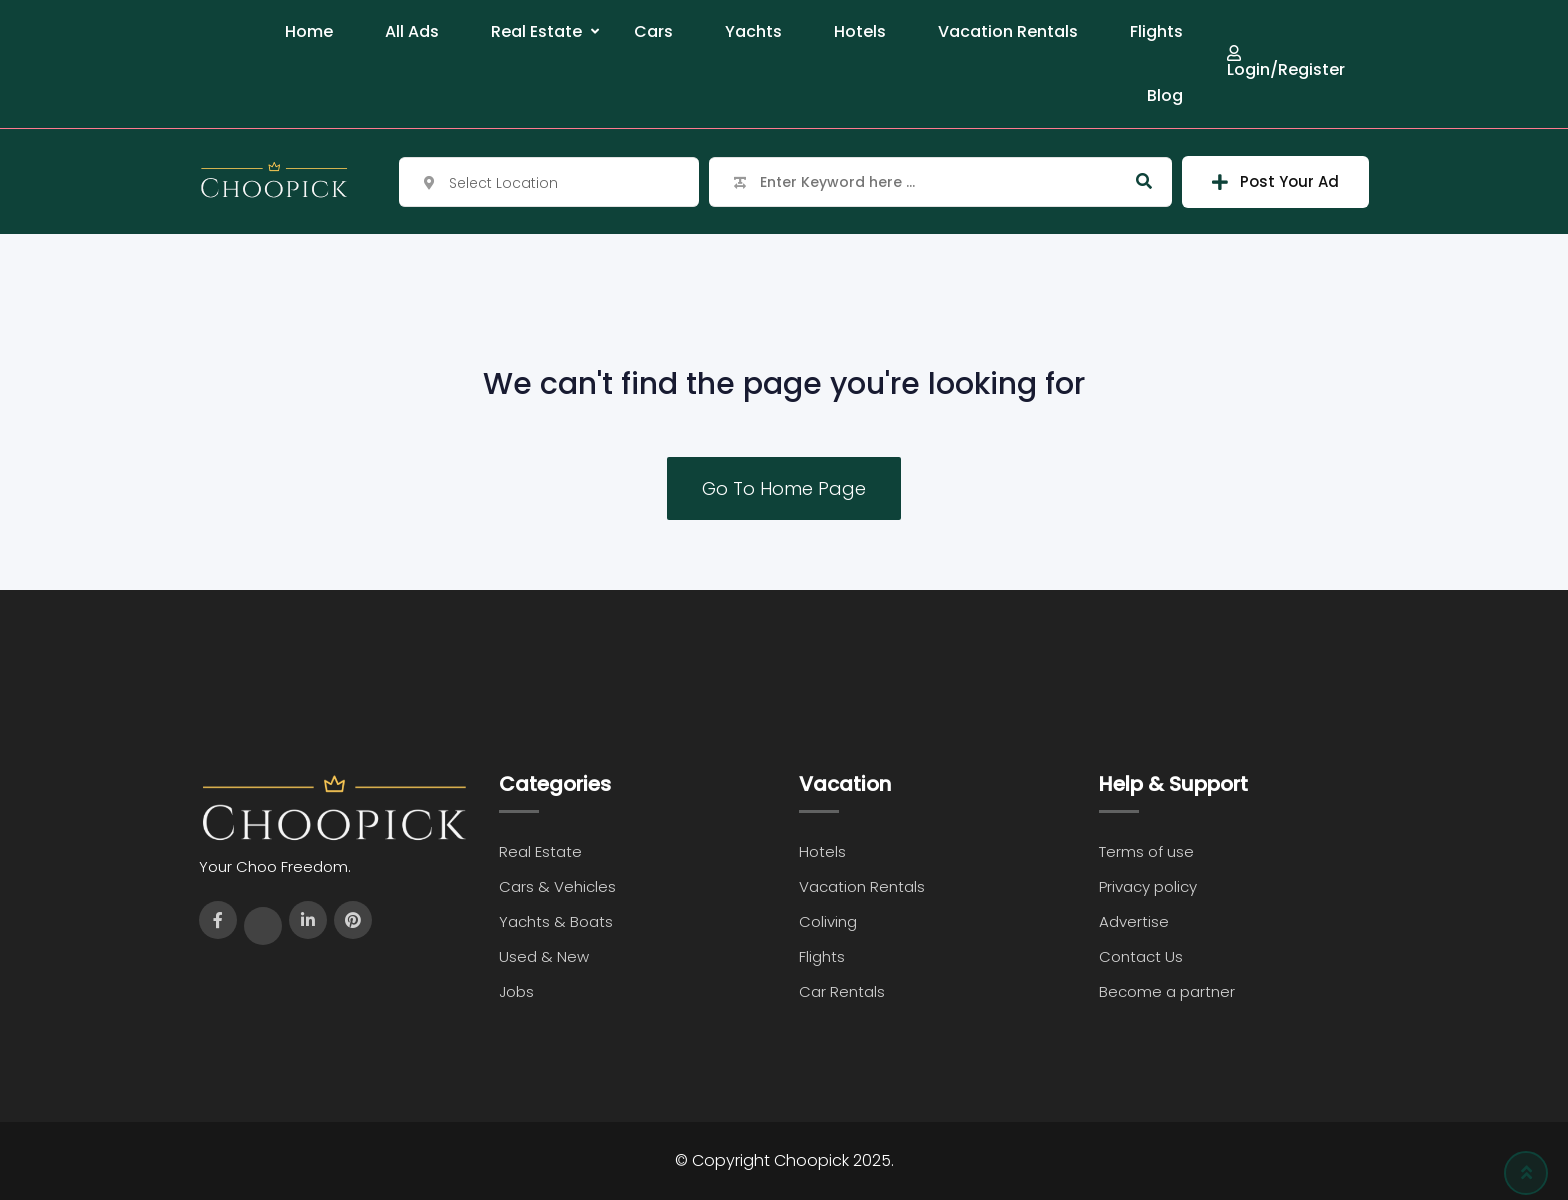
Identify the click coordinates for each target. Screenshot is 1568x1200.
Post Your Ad (1275, 181)
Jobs (516, 991)
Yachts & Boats (556, 921)
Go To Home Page (784, 488)
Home (309, 31)
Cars (653, 31)
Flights (1156, 31)
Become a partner (1167, 991)
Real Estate (536, 31)
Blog (1165, 95)
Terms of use (1146, 851)
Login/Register (1286, 61)
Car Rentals (842, 991)
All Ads (412, 31)
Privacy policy (1148, 886)
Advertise (1134, 921)
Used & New (544, 956)
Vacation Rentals (1008, 31)
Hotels (860, 31)
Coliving (828, 921)
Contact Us (1141, 956)
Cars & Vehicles (557, 886)
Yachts (753, 31)
